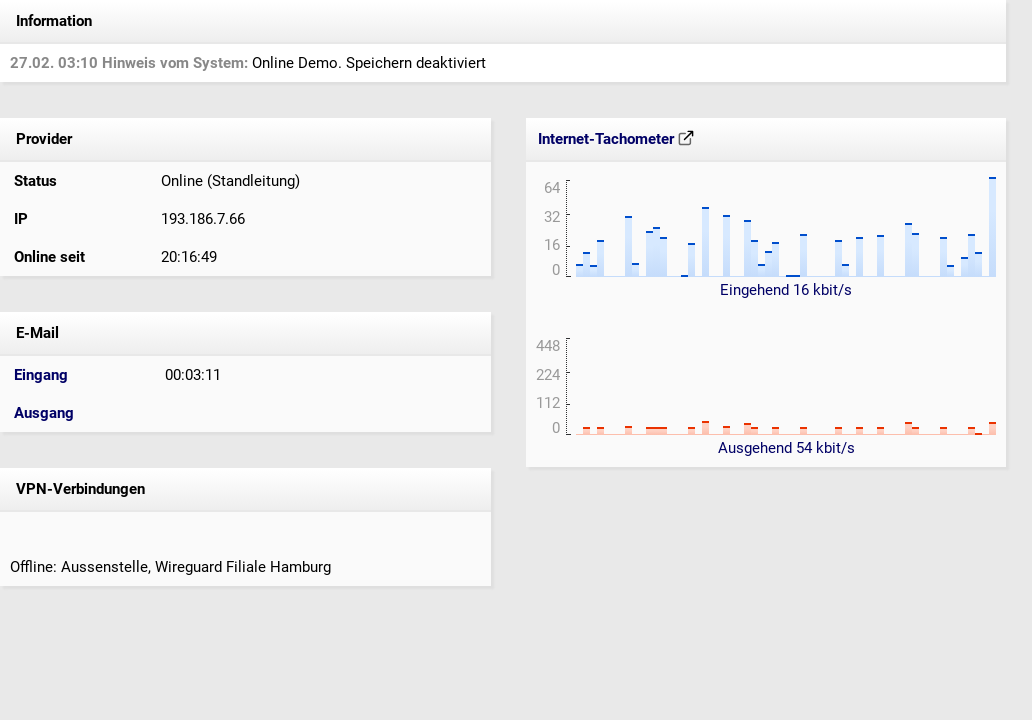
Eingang (41, 375)
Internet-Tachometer (616, 139)
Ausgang (44, 413)
